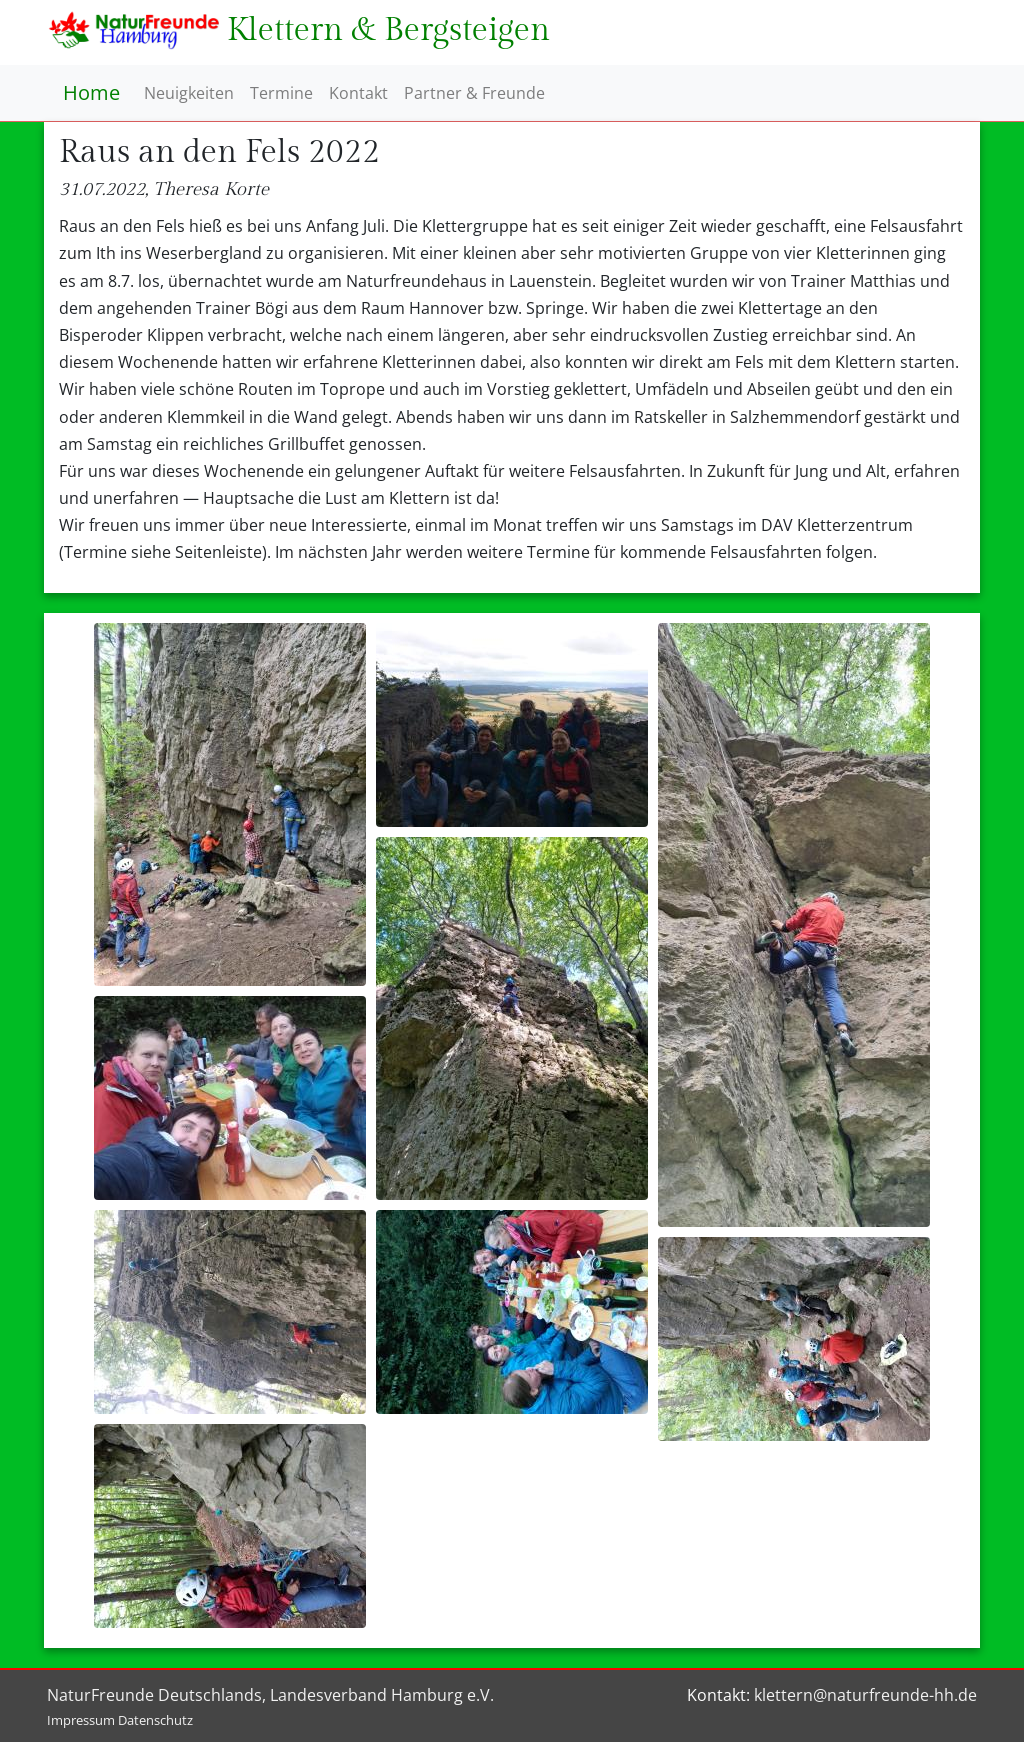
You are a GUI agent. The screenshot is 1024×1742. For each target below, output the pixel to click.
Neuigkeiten (189, 93)
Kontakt (358, 93)
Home (91, 92)
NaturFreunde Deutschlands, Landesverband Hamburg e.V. (270, 1695)
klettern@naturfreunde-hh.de (865, 1695)
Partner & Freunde (474, 93)
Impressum (81, 1720)
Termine (281, 93)
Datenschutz (155, 1720)
